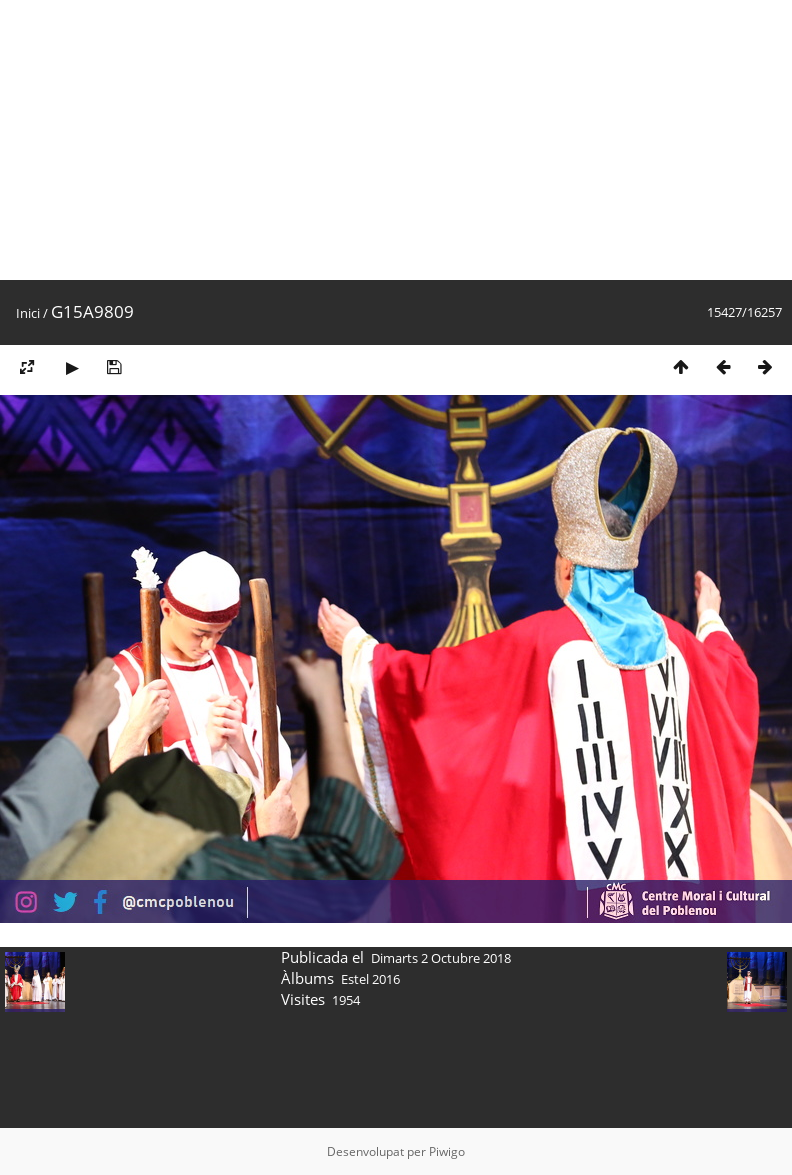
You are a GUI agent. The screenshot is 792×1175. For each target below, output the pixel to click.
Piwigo (447, 1151)
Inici (28, 313)
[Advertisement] (384, 140)
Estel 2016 (370, 979)
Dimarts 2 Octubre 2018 (441, 958)
